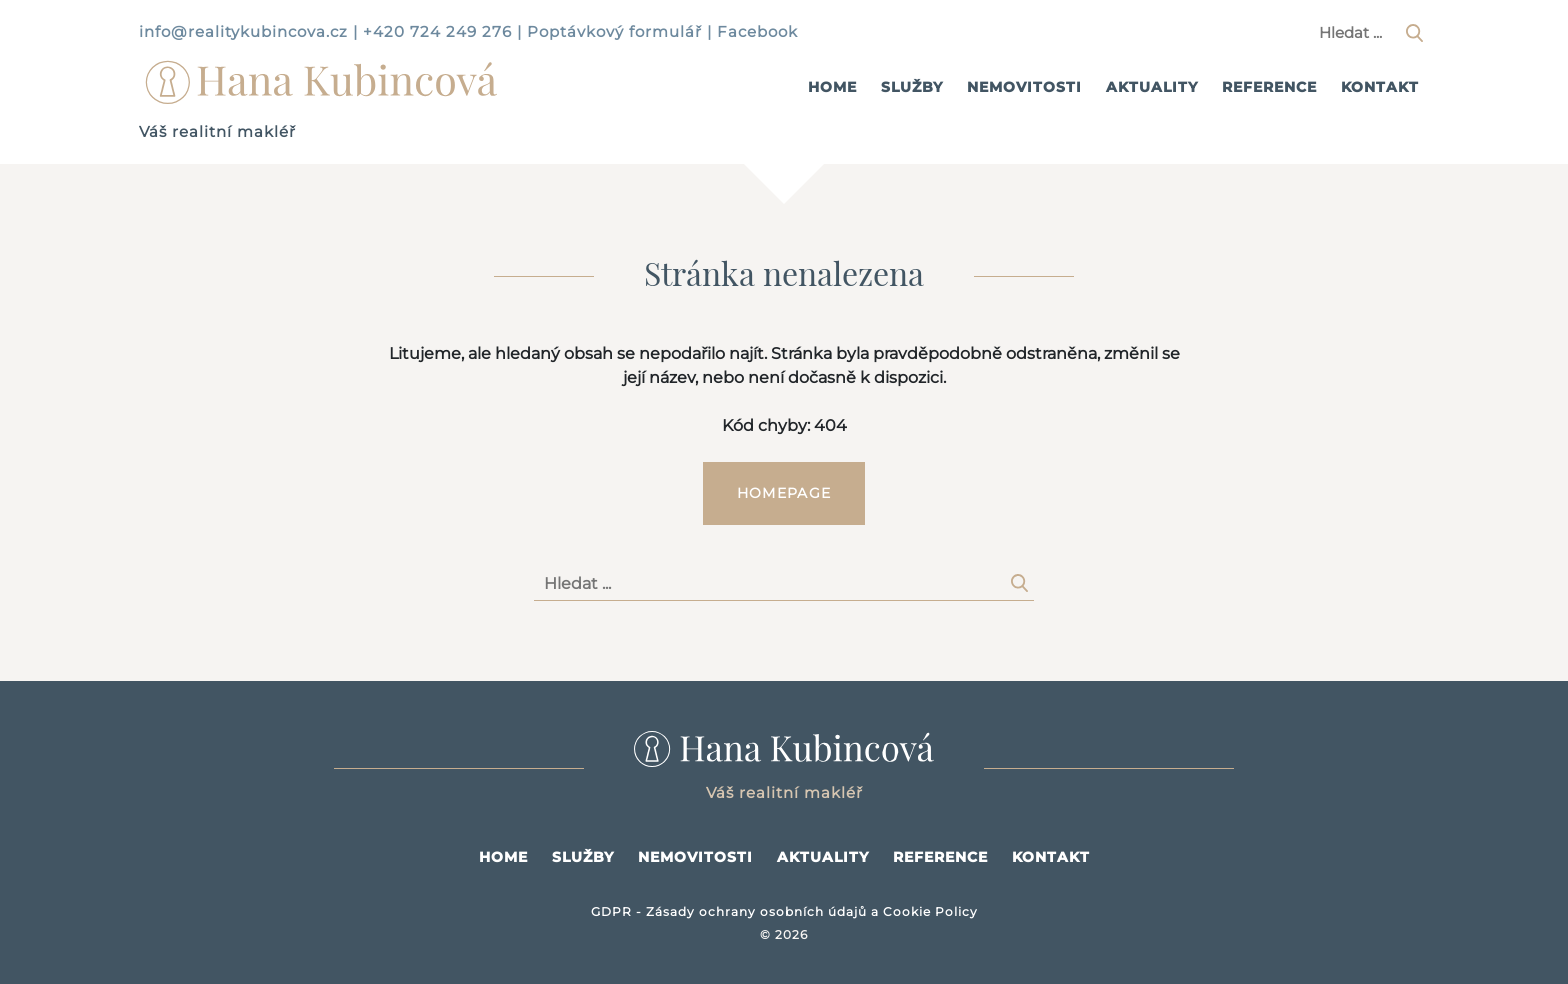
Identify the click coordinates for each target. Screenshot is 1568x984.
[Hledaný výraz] (1369, 32)
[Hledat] (1414, 32)
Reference (1269, 87)
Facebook (757, 31)
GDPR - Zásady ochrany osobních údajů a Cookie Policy (784, 911)
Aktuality (1152, 87)
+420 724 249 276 (437, 31)
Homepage (784, 493)
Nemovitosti (1024, 87)
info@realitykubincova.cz (243, 31)
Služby (912, 87)
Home (832, 87)
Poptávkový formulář (614, 31)
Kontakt (1380, 87)
